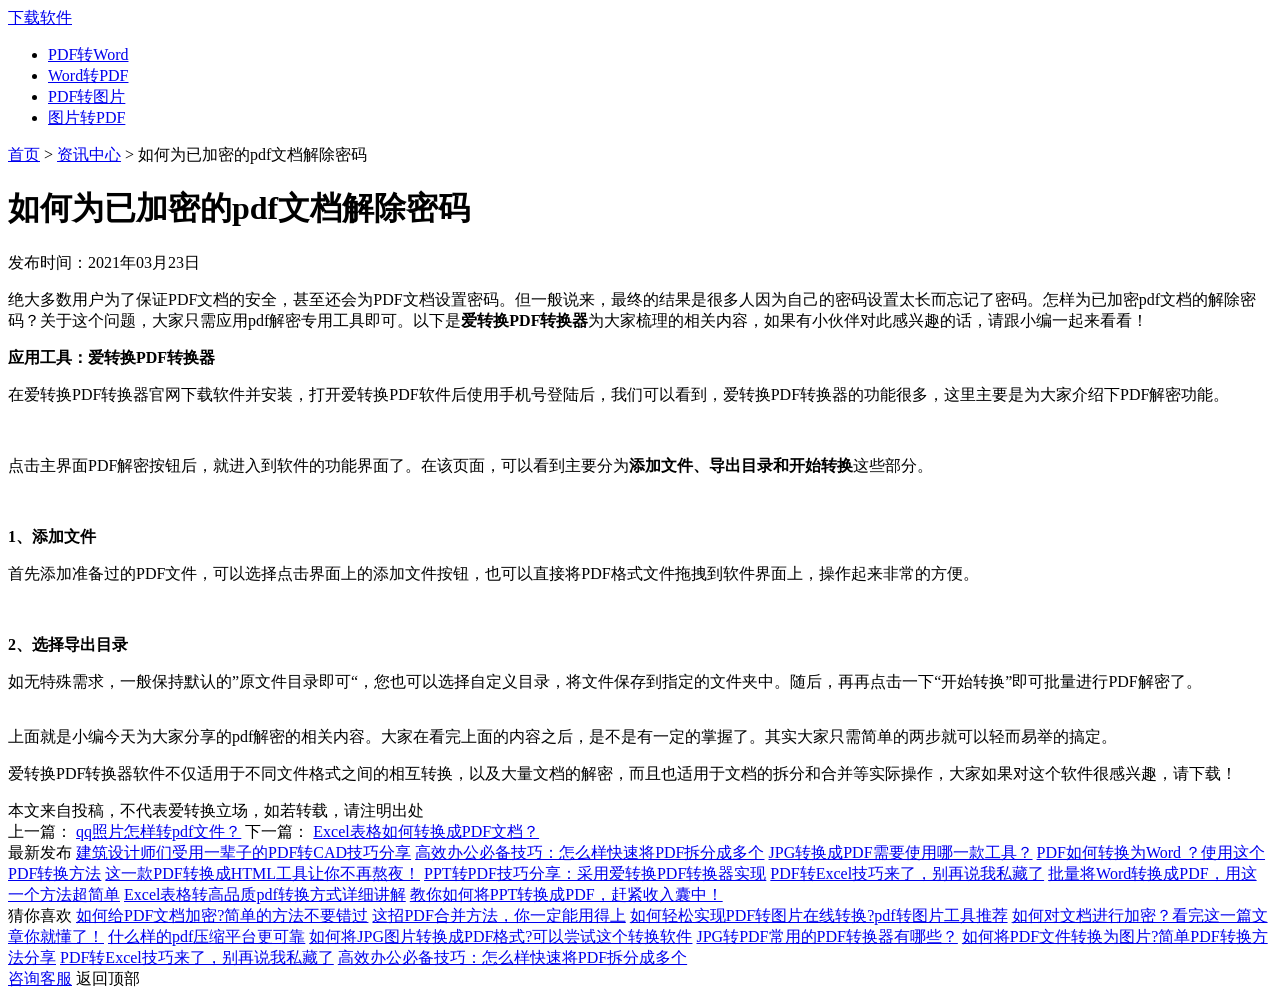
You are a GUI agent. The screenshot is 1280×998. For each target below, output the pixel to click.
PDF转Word (88, 54)
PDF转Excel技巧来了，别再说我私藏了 (907, 873)
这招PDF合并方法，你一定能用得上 (498, 915)
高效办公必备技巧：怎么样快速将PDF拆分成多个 (589, 852)
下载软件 (40, 17)
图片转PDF (86, 117)
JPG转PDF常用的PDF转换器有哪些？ (826, 936)
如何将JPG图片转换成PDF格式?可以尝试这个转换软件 (500, 936)
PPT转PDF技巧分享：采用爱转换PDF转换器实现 (595, 873)
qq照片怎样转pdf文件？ (158, 831)
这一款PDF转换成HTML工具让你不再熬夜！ (262, 873)
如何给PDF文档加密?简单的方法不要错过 (222, 915)
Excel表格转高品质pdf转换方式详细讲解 (265, 894)
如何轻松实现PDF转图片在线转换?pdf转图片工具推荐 (819, 915)
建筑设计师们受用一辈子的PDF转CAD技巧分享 (243, 852)
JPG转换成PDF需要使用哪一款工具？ (901, 852)
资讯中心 (89, 154)
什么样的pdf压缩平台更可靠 (206, 936)
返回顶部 (108, 978)
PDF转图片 (86, 96)
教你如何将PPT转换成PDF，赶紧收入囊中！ (566, 894)
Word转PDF (88, 75)
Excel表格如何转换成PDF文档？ (426, 831)
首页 (24, 154)
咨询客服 (40, 978)
